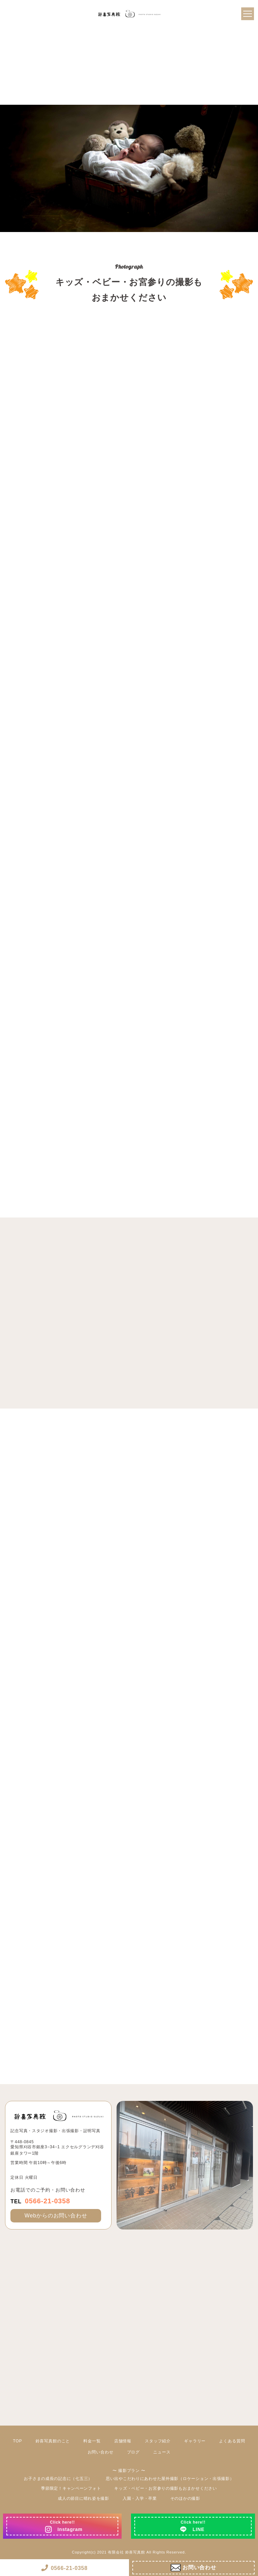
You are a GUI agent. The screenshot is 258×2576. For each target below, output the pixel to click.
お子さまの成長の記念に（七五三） (58, 2478)
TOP (17, 2441)
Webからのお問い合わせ (56, 2215)
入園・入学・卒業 (140, 2498)
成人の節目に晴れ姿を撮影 (83, 2498)
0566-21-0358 (40, 2201)
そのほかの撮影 (185, 2498)
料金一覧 (91, 2441)
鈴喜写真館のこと (53, 2441)
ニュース (161, 2452)
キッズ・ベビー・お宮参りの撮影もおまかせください (165, 2488)
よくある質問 (232, 2441)
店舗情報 (122, 2441)
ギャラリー (195, 2441)
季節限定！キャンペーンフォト (71, 2488)
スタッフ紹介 (158, 2441)
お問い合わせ (101, 2452)
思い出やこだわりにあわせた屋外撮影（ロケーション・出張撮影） (170, 2478)
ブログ (133, 2452)
